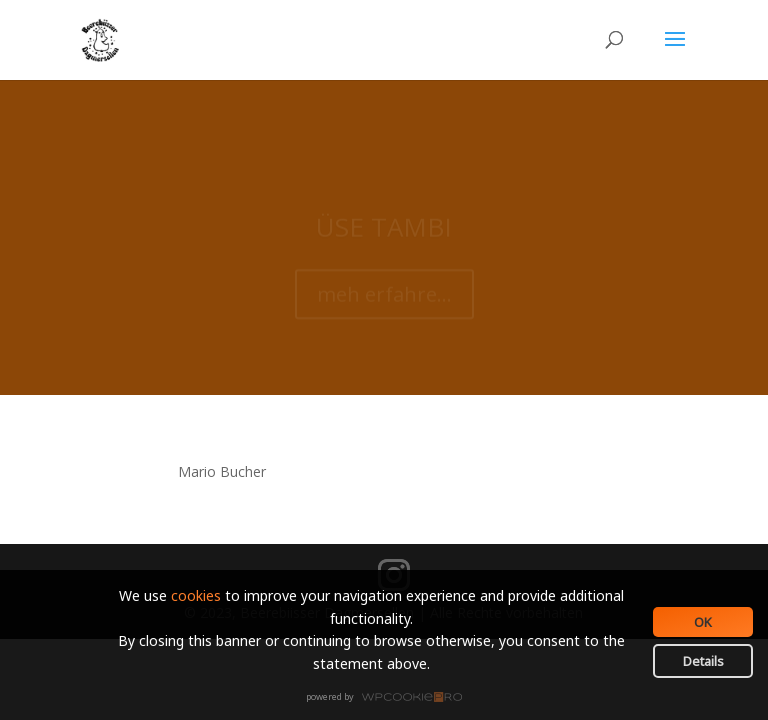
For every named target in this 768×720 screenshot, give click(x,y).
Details (703, 661)
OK (703, 622)
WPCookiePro (389, 698)
